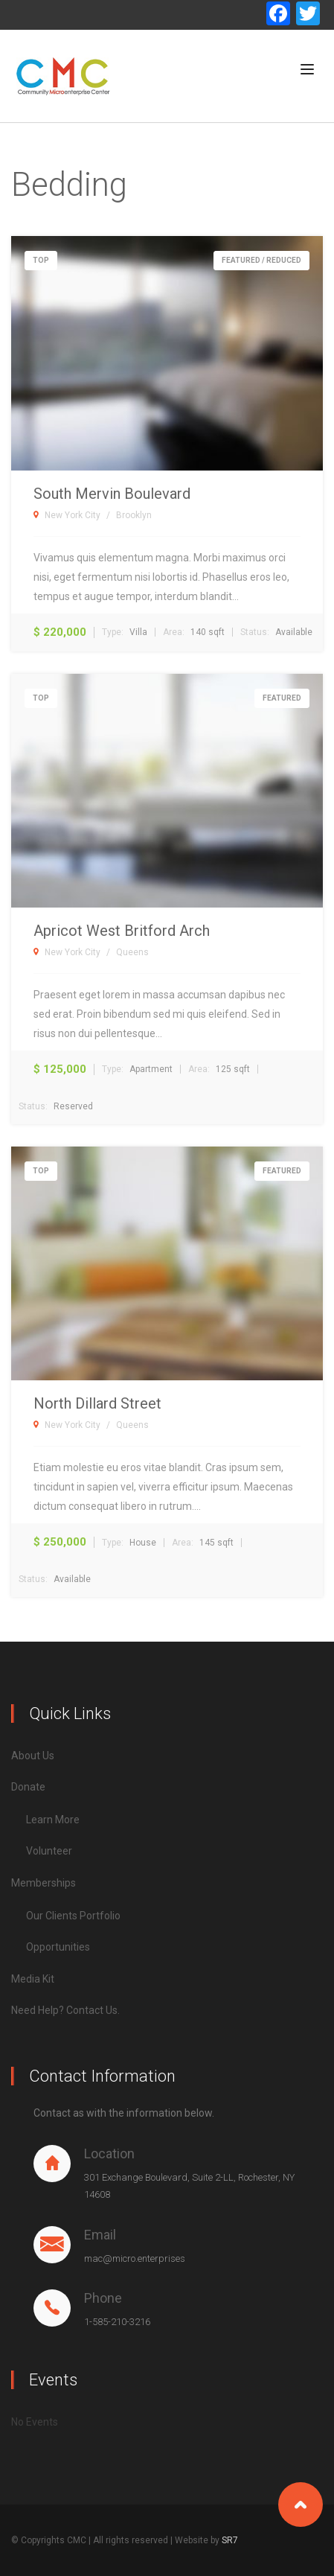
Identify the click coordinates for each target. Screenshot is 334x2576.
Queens (132, 952)
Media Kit (32, 1979)
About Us (32, 1756)
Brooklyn (134, 515)
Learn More (53, 1820)
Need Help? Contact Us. (65, 2010)
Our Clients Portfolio (73, 1916)
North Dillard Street (97, 1403)
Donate (28, 1787)
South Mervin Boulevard (111, 494)
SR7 (230, 2540)
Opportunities (58, 1947)
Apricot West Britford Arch (121, 931)
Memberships (43, 1883)
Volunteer (49, 1851)
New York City (72, 515)
